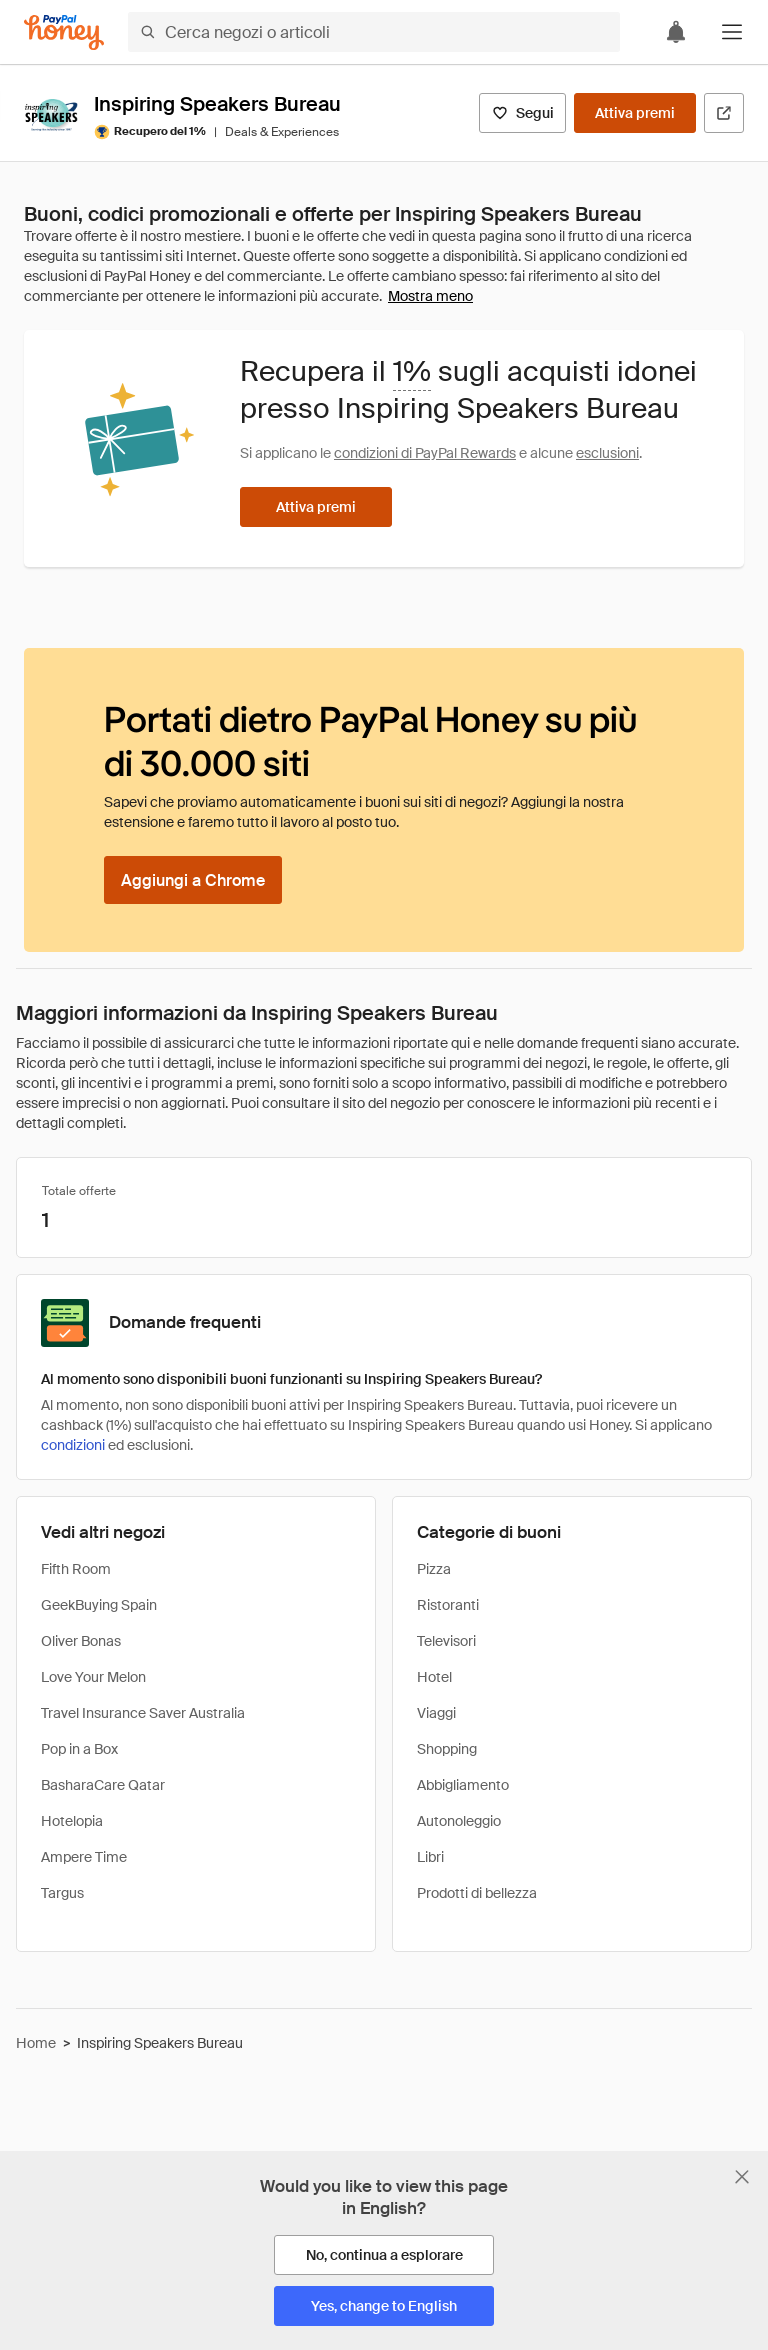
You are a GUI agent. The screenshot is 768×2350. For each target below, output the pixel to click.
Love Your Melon (93, 1677)
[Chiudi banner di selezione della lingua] (742, 2177)
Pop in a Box (79, 1749)
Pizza (434, 1569)
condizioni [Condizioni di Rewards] (73, 1445)
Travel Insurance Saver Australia (143, 1713)
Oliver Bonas (81, 1641)
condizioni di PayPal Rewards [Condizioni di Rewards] (425, 453)
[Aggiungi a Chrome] (193, 880)
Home (36, 2043)
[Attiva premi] (635, 113)
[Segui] (522, 113)
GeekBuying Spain (99, 1605)
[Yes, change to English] (384, 2306)
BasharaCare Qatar (103, 1785)
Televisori (446, 1641)
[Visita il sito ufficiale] (724, 113)
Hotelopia (72, 1821)
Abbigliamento (463, 1785)
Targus (62, 1893)
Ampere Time (84, 1857)
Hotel (434, 1677)
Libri (430, 1857)
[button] (732, 32)
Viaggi (436, 1713)
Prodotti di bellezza (477, 1893)
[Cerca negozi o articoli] (374, 32)
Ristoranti (448, 1605)
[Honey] (64, 32)
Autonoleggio (459, 1821)
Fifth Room (76, 1569)
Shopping (447, 1749)
